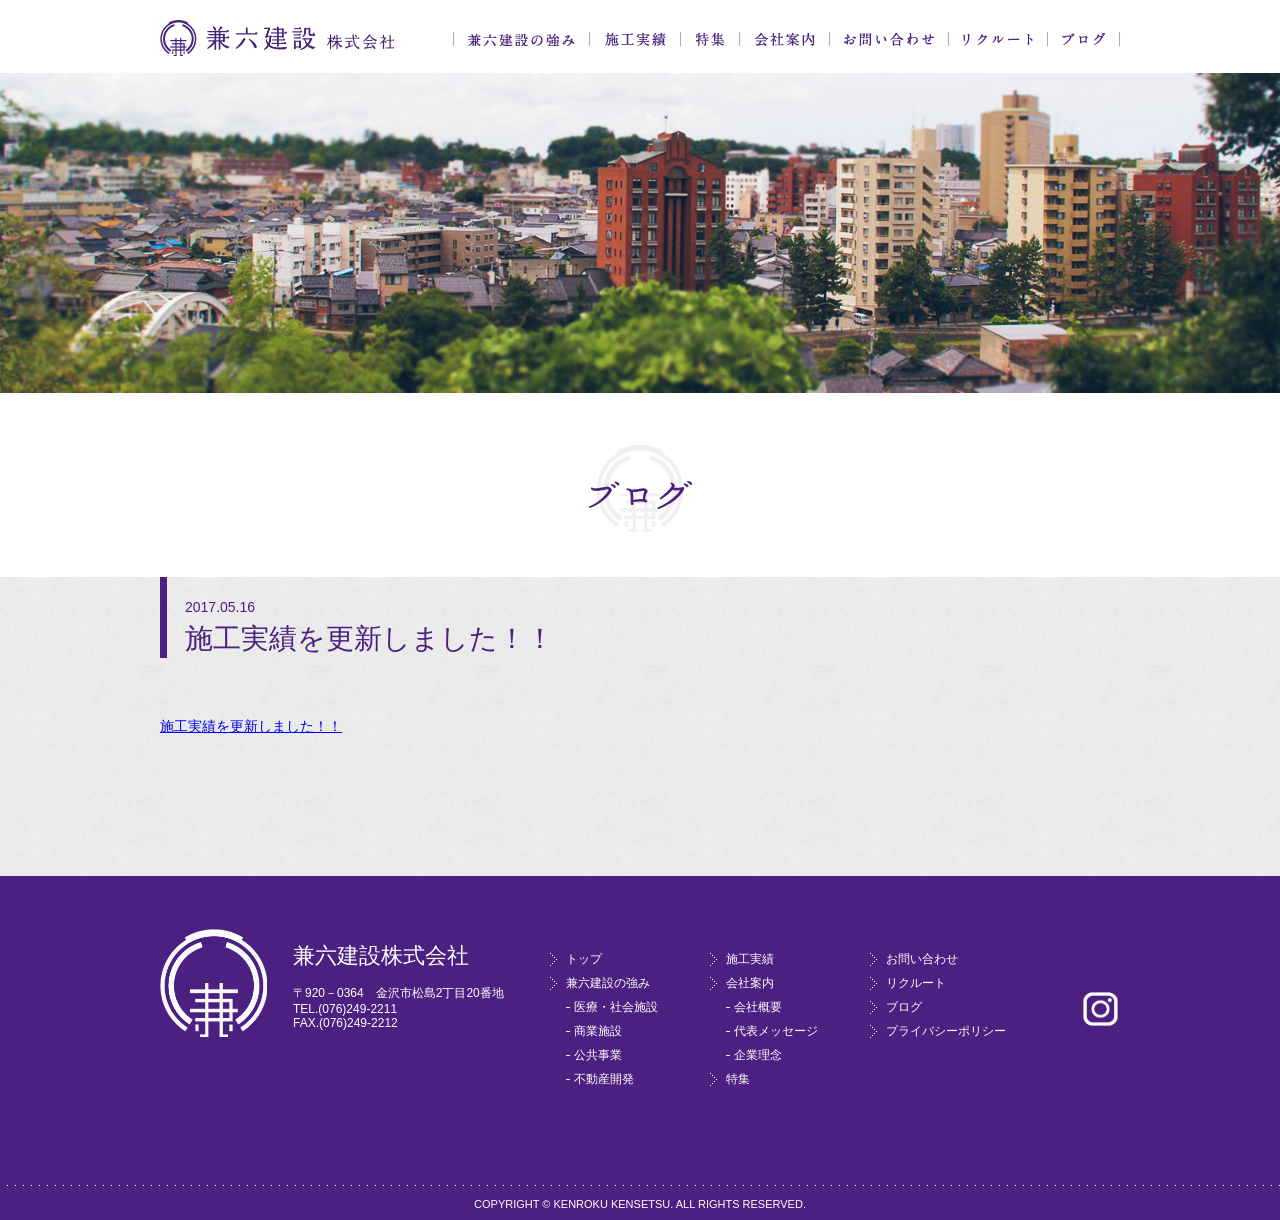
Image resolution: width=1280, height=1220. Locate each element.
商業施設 (598, 1031)
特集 (710, 39)
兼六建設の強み (521, 39)
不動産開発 (604, 1079)
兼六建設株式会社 (277, 38)
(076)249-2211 (357, 1009)
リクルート (998, 39)
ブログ (1083, 39)
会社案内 (784, 39)
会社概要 (758, 1007)
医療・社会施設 (616, 1007)
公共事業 (598, 1055)
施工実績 (635, 39)
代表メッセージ (776, 1031)
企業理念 (758, 1055)
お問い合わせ (889, 39)
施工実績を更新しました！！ (251, 726)
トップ (584, 959)
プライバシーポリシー (946, 1031)
